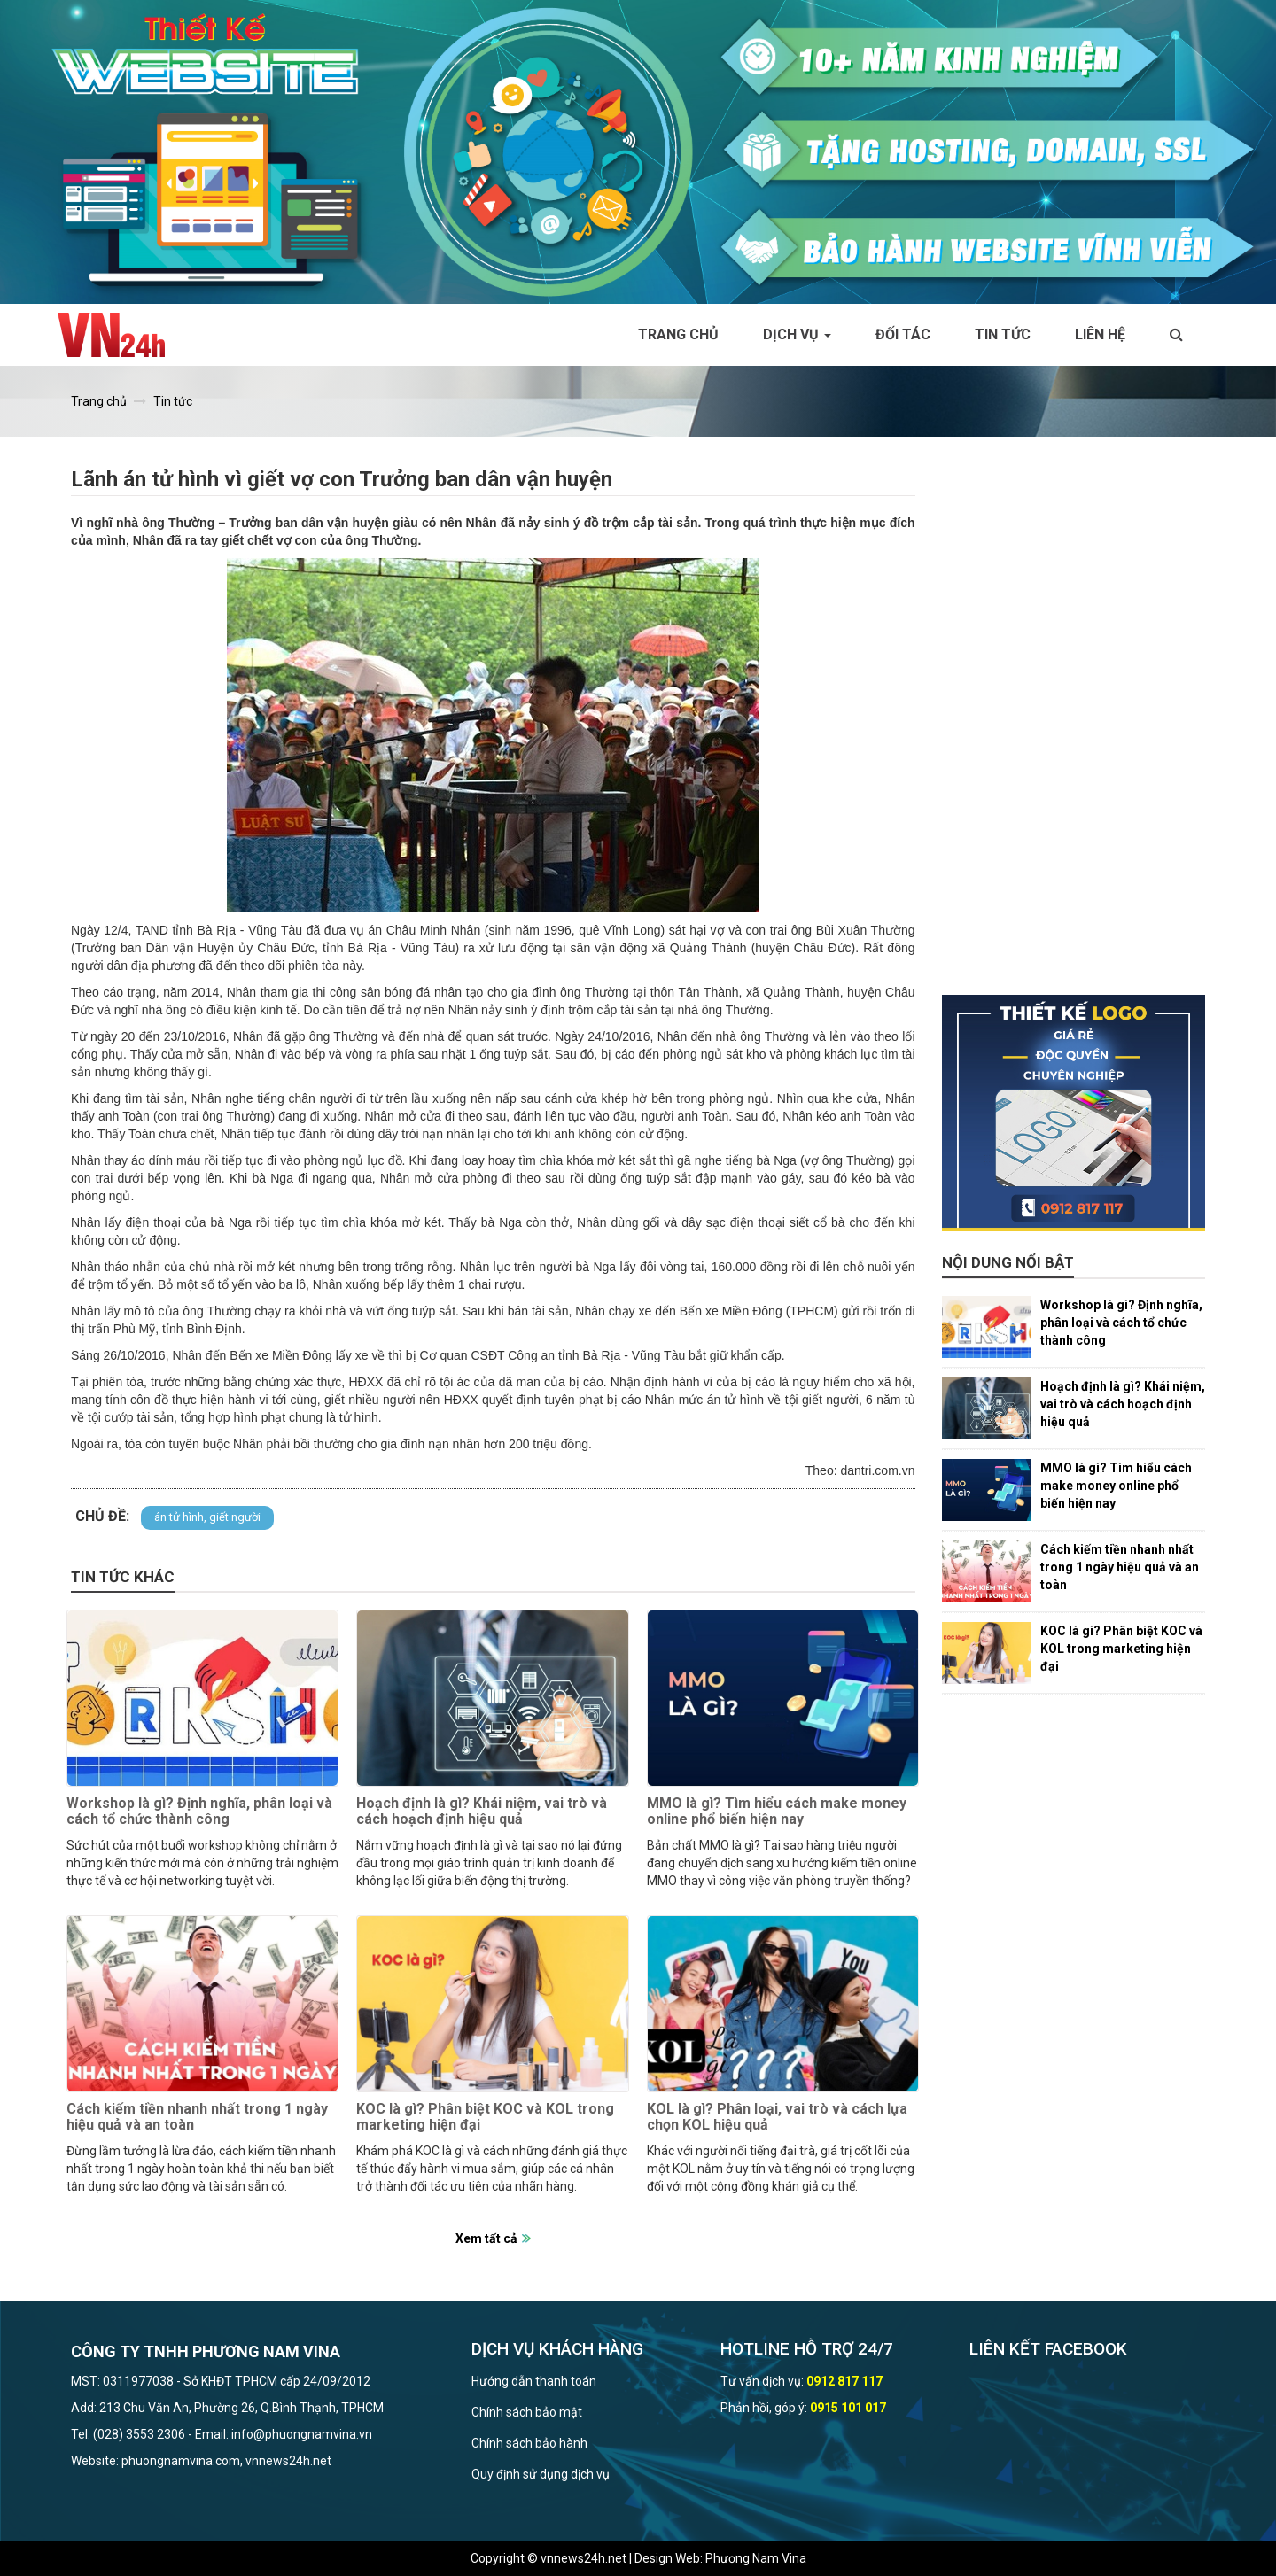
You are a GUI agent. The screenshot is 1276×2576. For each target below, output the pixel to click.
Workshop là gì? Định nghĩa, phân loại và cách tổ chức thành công (199, 1811)
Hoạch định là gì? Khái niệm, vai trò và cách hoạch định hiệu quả (481, 1811)
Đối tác (902, 334)
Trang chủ (678, 334)
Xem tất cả (486, 2238)
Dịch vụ (797, 334)
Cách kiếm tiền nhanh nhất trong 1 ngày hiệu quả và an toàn (197, 2116)
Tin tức (1003, 334)
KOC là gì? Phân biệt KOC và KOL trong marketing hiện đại (485, 2116)
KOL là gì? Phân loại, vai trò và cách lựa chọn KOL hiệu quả (777, 2116)
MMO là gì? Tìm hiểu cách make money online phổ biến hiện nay (776, 1811)
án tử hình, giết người (207, 1517)
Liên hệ (1100, 334)
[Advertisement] (1074, 729)
